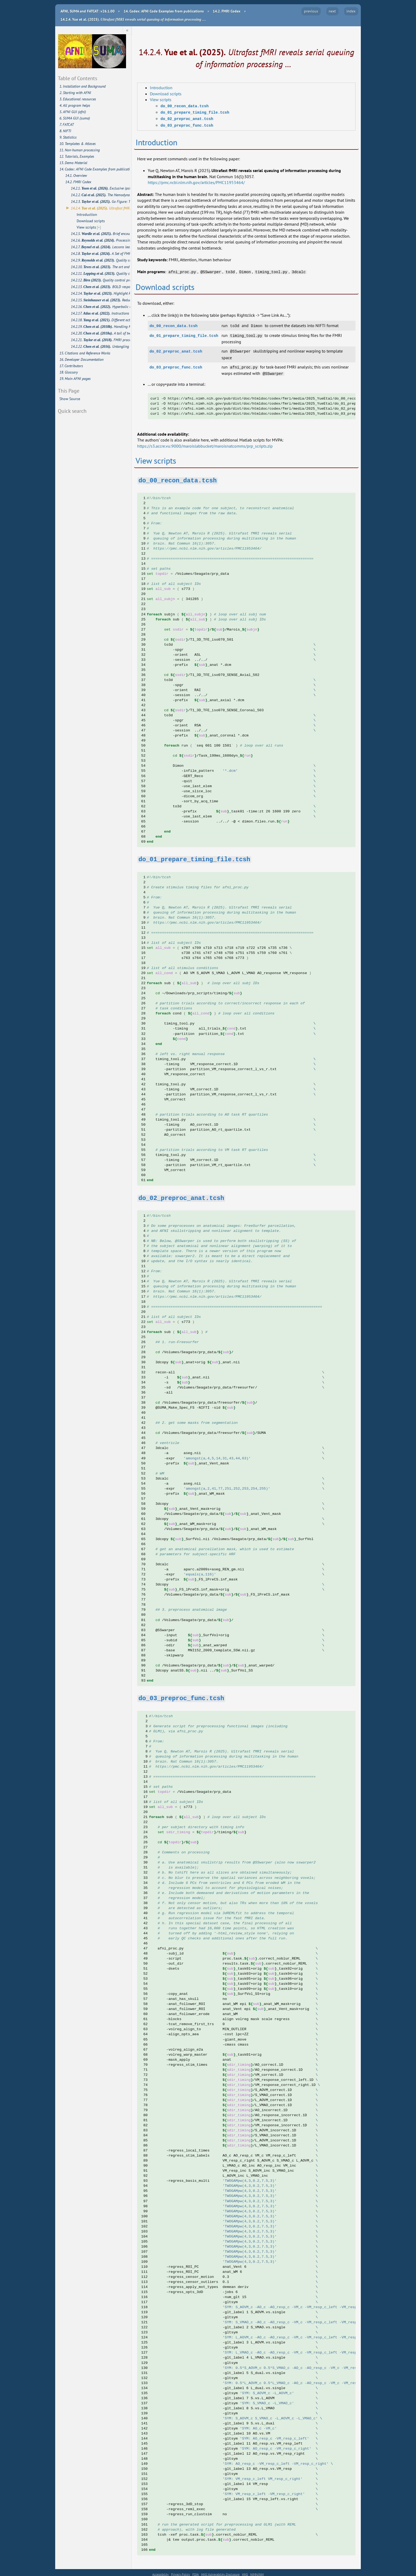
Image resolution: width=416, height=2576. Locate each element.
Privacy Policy (180, 2571)
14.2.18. (100, 320)
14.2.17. (100, 313)
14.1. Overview (76, 175)
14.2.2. (100, 194)
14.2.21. (100, 339)
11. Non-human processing (79, 150)
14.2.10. (100, 266)
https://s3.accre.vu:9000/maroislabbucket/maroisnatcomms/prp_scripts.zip (205, 443)
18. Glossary (68, 372)
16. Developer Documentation (81, 359)
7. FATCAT (66, 124)
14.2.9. (100, 260)
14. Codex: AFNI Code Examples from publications (94, 169)
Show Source (69, 398)
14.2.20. (100, 333)
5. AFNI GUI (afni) (72, 111)
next (332, 11)
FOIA (195, 2571)
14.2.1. (100, 188)
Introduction (161, 87)
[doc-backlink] (177, 477)
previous (311, 11)
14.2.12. (100, 280)
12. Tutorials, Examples (76, 156)
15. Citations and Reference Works (84, 353)
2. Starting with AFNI (75, 92)
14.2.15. (100, 300)
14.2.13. (100, 286)
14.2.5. (100, 233)
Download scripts (165, 93)
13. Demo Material (73, 162)
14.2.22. (100, 346)
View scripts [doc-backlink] (156, 458)
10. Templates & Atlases (77, 143)
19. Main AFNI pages (75, 378)
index (351, 11)
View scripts (160, 99)
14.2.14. (100, 293)
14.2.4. (100, 208)
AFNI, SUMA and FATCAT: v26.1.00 (87, 11)
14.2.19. (100, 326)
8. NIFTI (65, 130)
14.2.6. (100, 240)
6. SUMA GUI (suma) (74, 118)
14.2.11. (100, 273)
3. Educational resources (77, 99)
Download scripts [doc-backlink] (165, 285)
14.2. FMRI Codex (78, 181)
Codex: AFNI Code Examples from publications (164, 11)
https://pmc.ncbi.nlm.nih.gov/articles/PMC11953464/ (196, 181)
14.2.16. (100, 306)
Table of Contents (77, 78)
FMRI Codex (226, 11)
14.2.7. (100, 247)
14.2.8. (100, 253)
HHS (245, 2571)
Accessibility (160, 2571)
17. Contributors (71, 365)
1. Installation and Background (82, 86)
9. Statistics (68, 137)
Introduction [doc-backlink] (156, 141)
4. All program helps (74, 105)
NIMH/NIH (257, 2571)
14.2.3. (100, 201)
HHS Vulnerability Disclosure (220, 2571)
